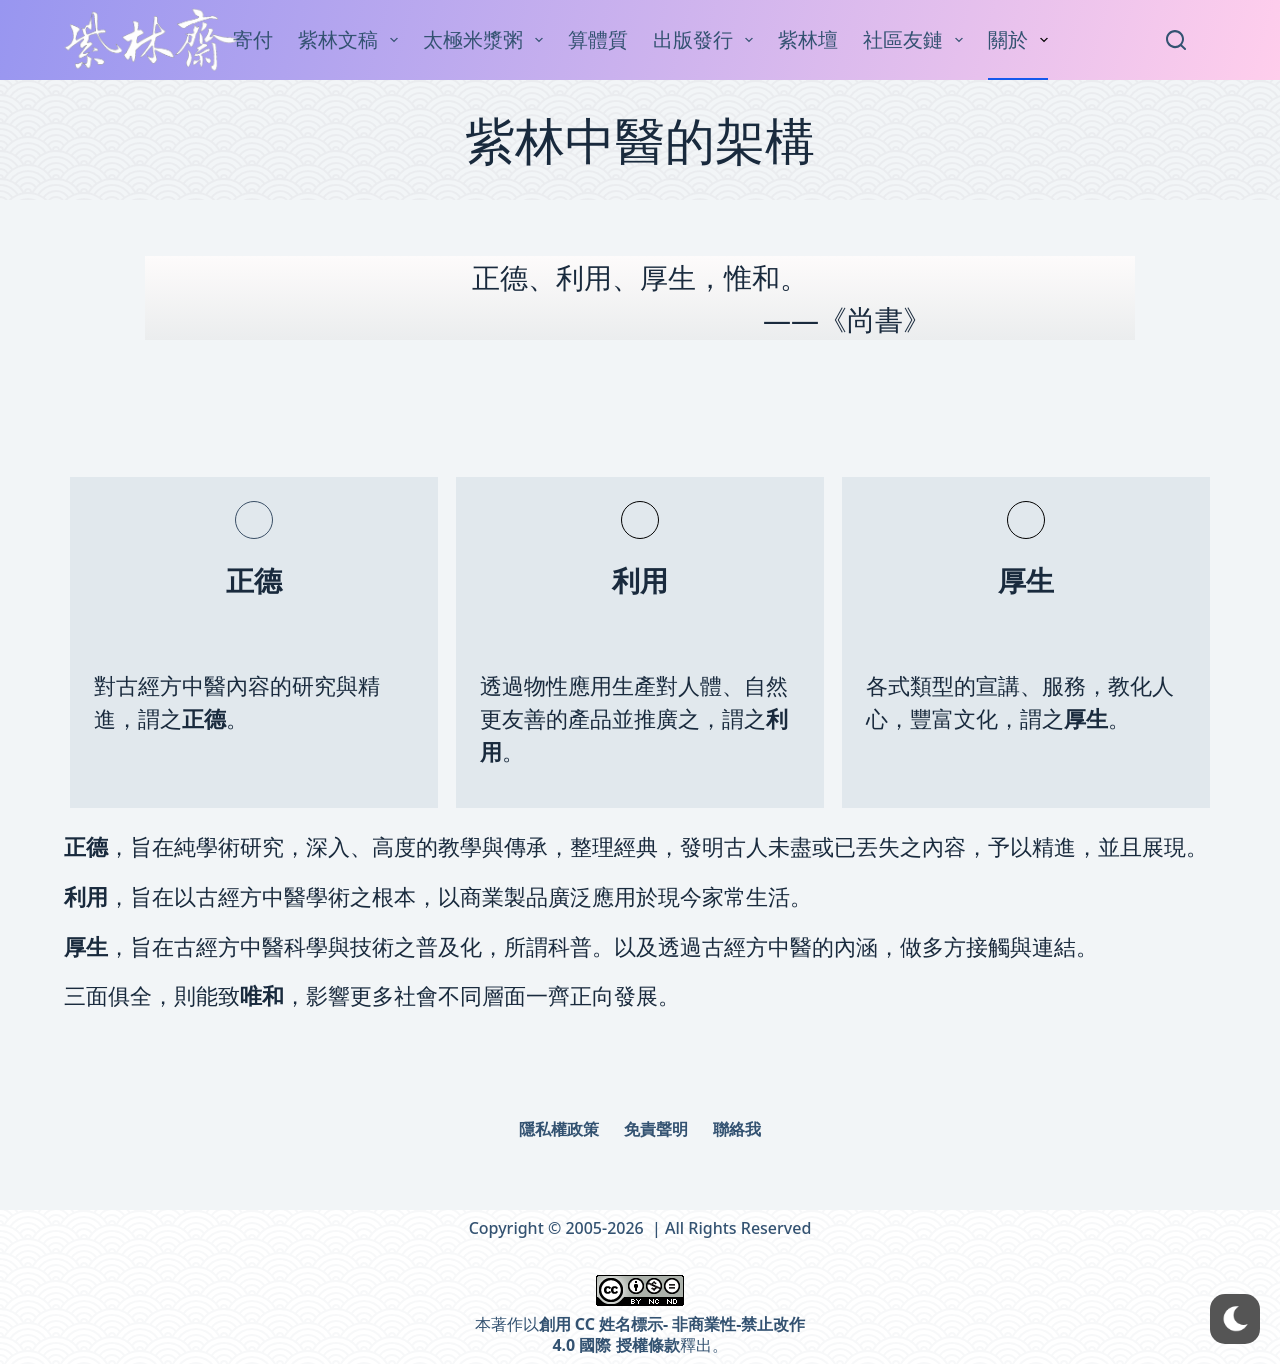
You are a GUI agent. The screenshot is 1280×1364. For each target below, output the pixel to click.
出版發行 (707, 39)
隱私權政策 (559, 1129)
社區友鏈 (917, 39)
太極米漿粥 (487, 39)
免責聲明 (656, 1129)
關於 (1022, 39)
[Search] (1176, 40)
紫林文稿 (352, 39)
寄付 (253, 39)
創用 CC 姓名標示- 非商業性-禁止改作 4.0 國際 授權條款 (672, 1334)
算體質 (598, 39)
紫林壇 (808, 39)
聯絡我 (737, 1129)
